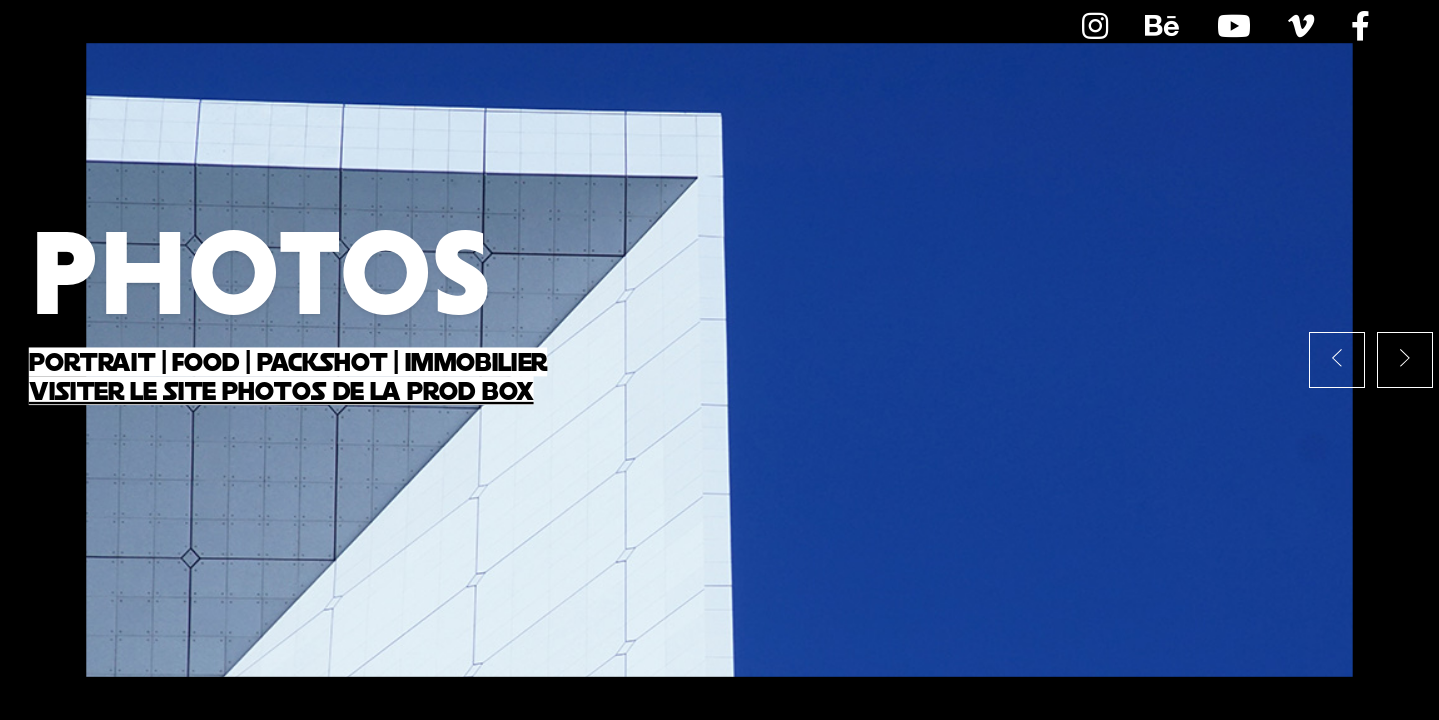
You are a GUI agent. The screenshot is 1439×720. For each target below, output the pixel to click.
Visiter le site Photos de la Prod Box (281, 390)
